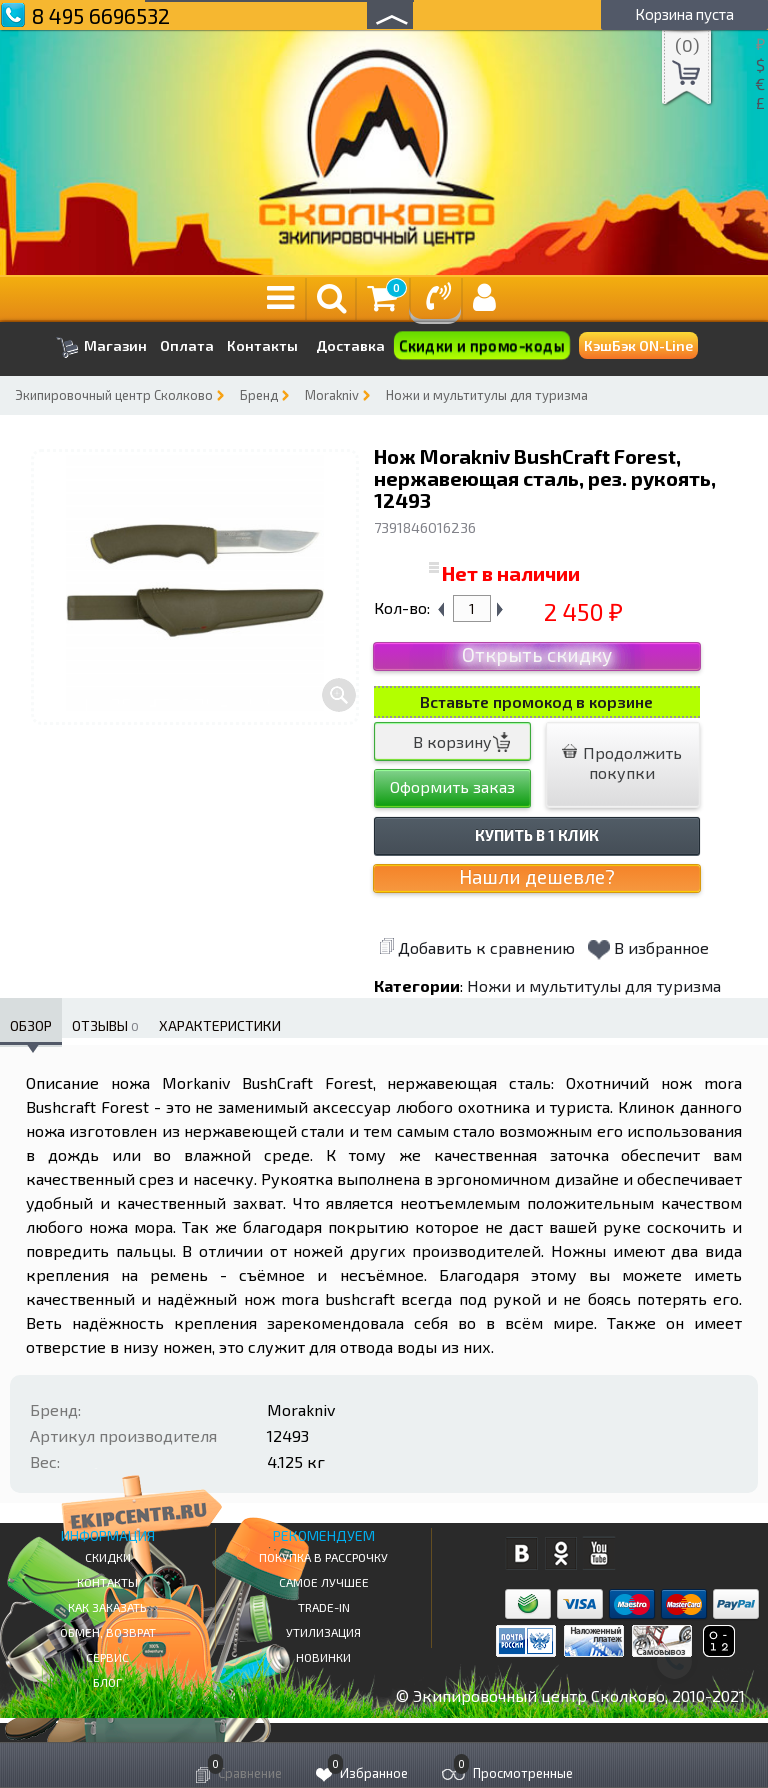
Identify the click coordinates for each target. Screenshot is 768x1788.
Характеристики (220, 1025)
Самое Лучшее (324, 1582)
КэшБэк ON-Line (638, 345)
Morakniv (332, 395)
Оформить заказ (452, 786)
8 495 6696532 (101, 15)
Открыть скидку (537, 654)
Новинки (323, 1657)
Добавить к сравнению (477, 947)
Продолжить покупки (622, 762)
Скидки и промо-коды (481, 346)
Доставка (350, 345)
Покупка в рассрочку (323, 1557)
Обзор (31, 1025)
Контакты (262, 346)
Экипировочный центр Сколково (114, 395)
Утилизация (323, 1632)
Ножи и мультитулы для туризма (487, 395)
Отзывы (105, 1025)
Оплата (187, 346)
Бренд (259, 395)
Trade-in (324, 1607)
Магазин (101, 347)
